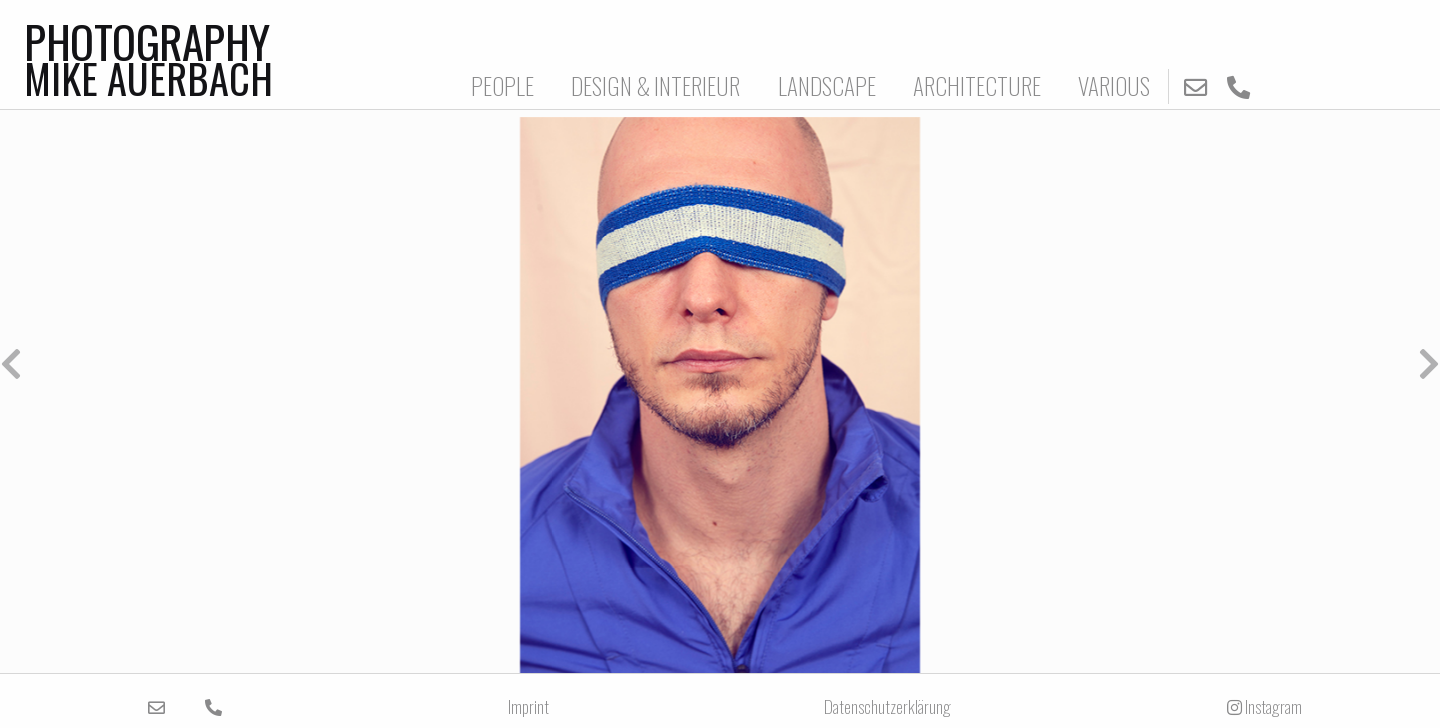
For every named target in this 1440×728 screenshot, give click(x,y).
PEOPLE (502, 85)
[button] (360, 364)
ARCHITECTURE (977, 85)
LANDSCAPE (827, 85)
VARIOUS (1114, 85)
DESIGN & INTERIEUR (655, 85)
